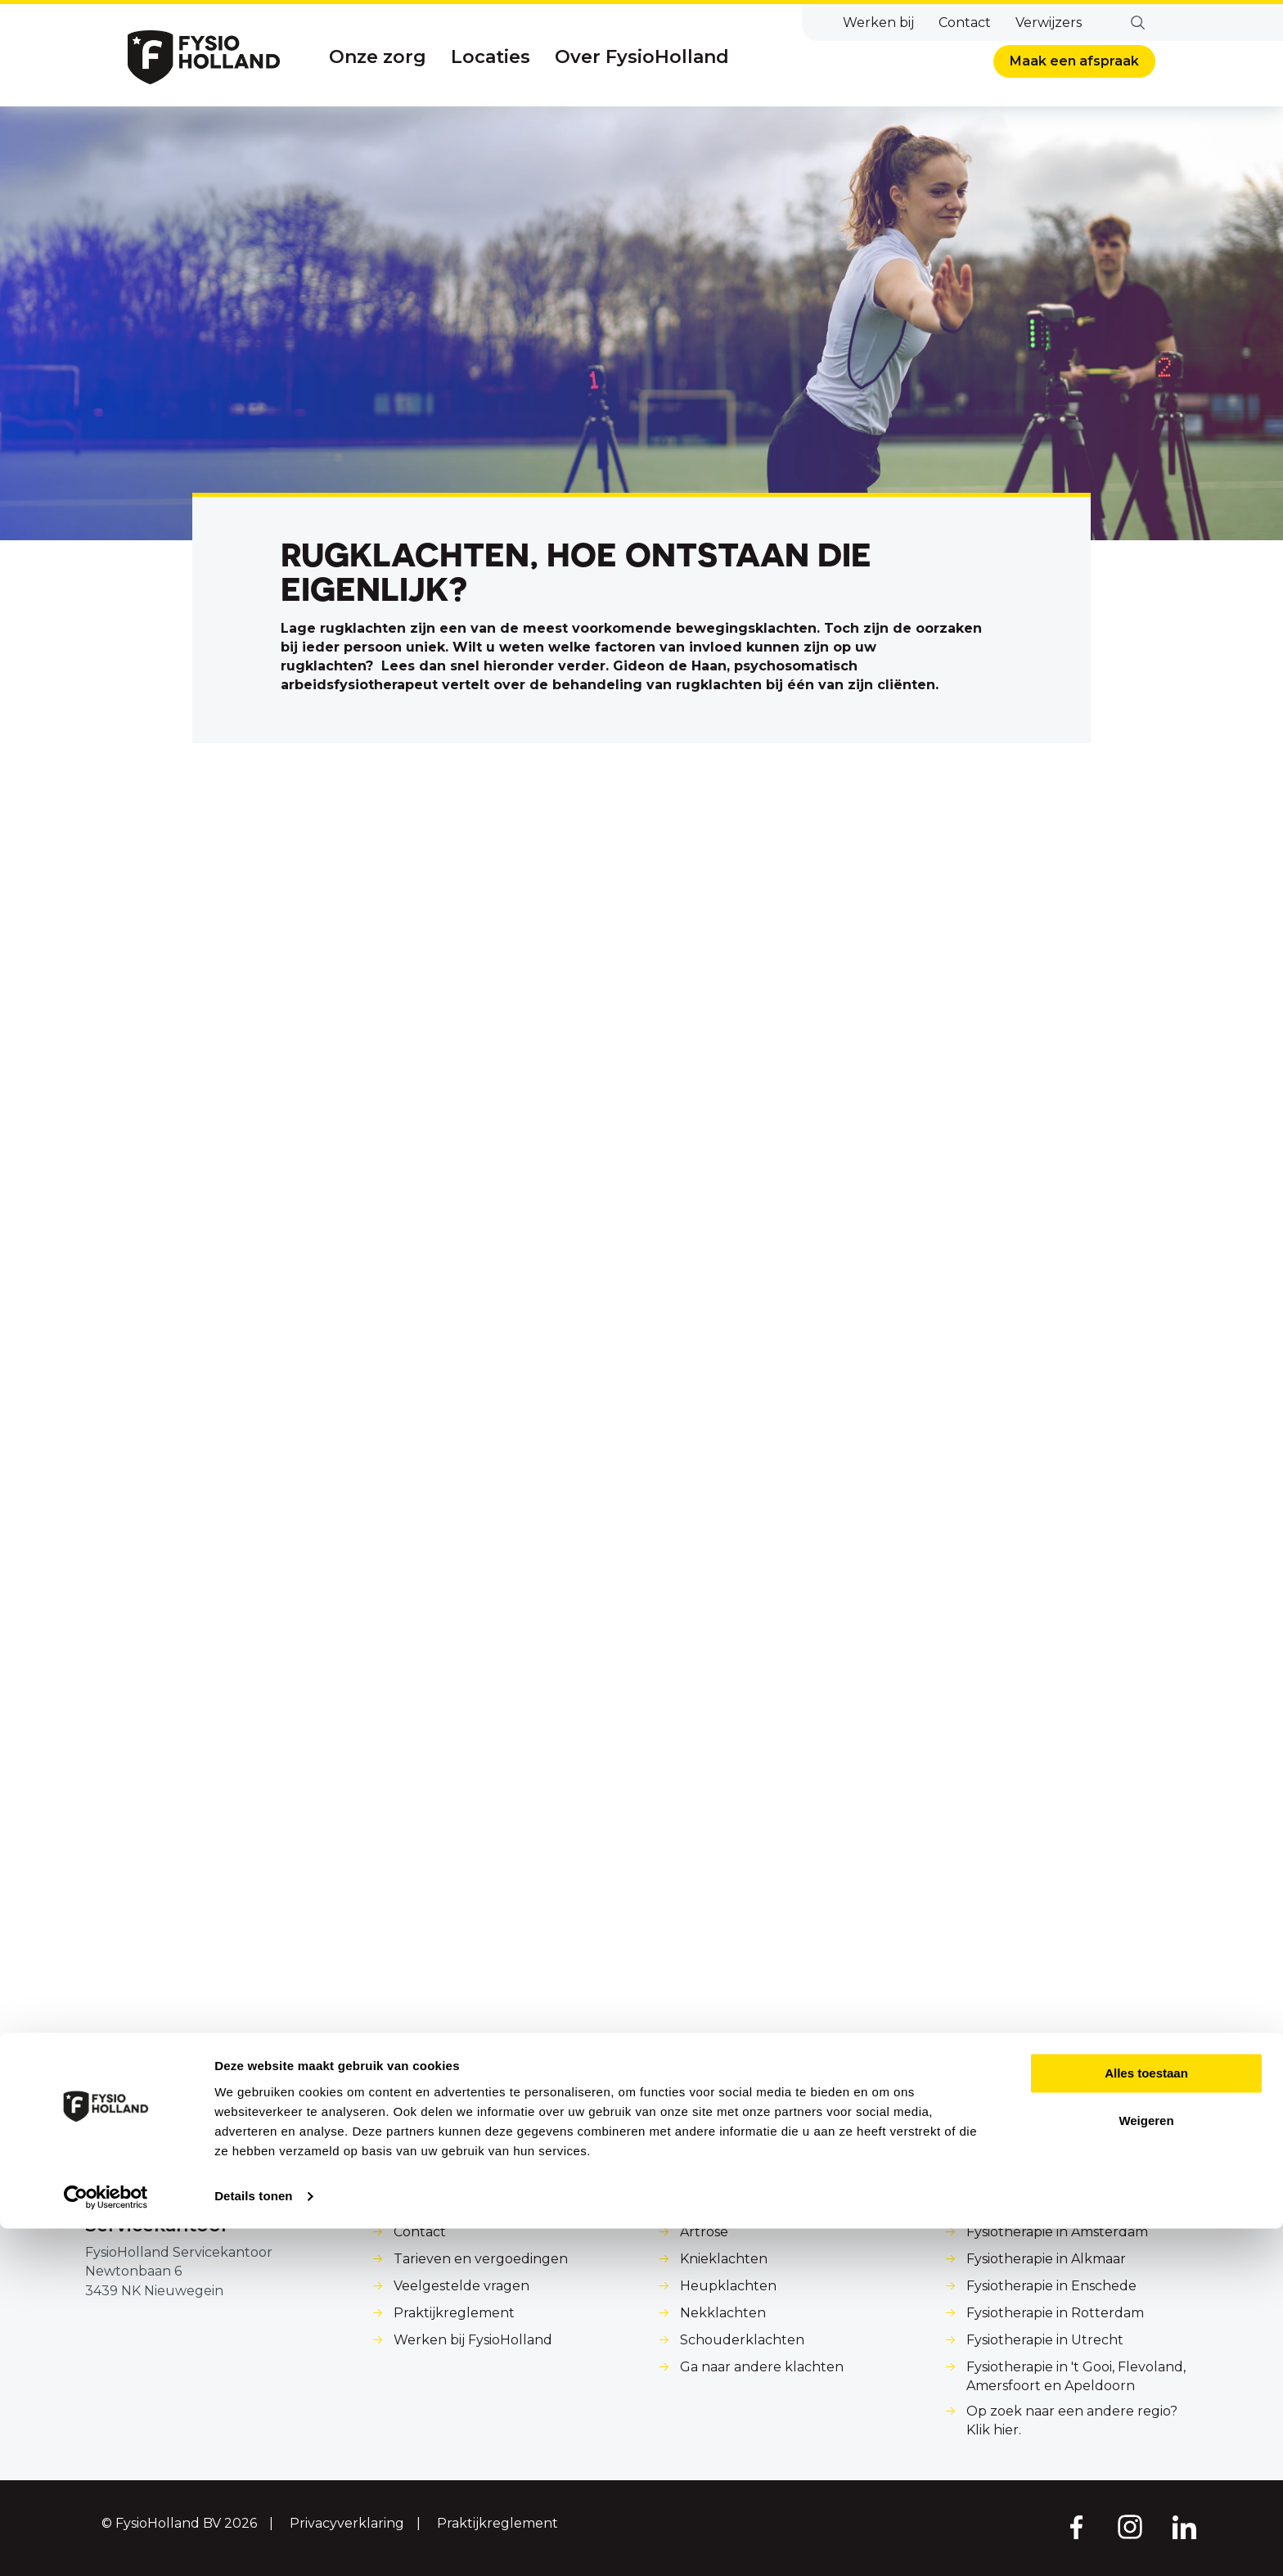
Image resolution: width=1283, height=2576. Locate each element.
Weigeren (1146, 2468)
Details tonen (253, 2544)
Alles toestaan (1146, 2421)
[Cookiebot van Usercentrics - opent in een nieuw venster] (106, 2544)
